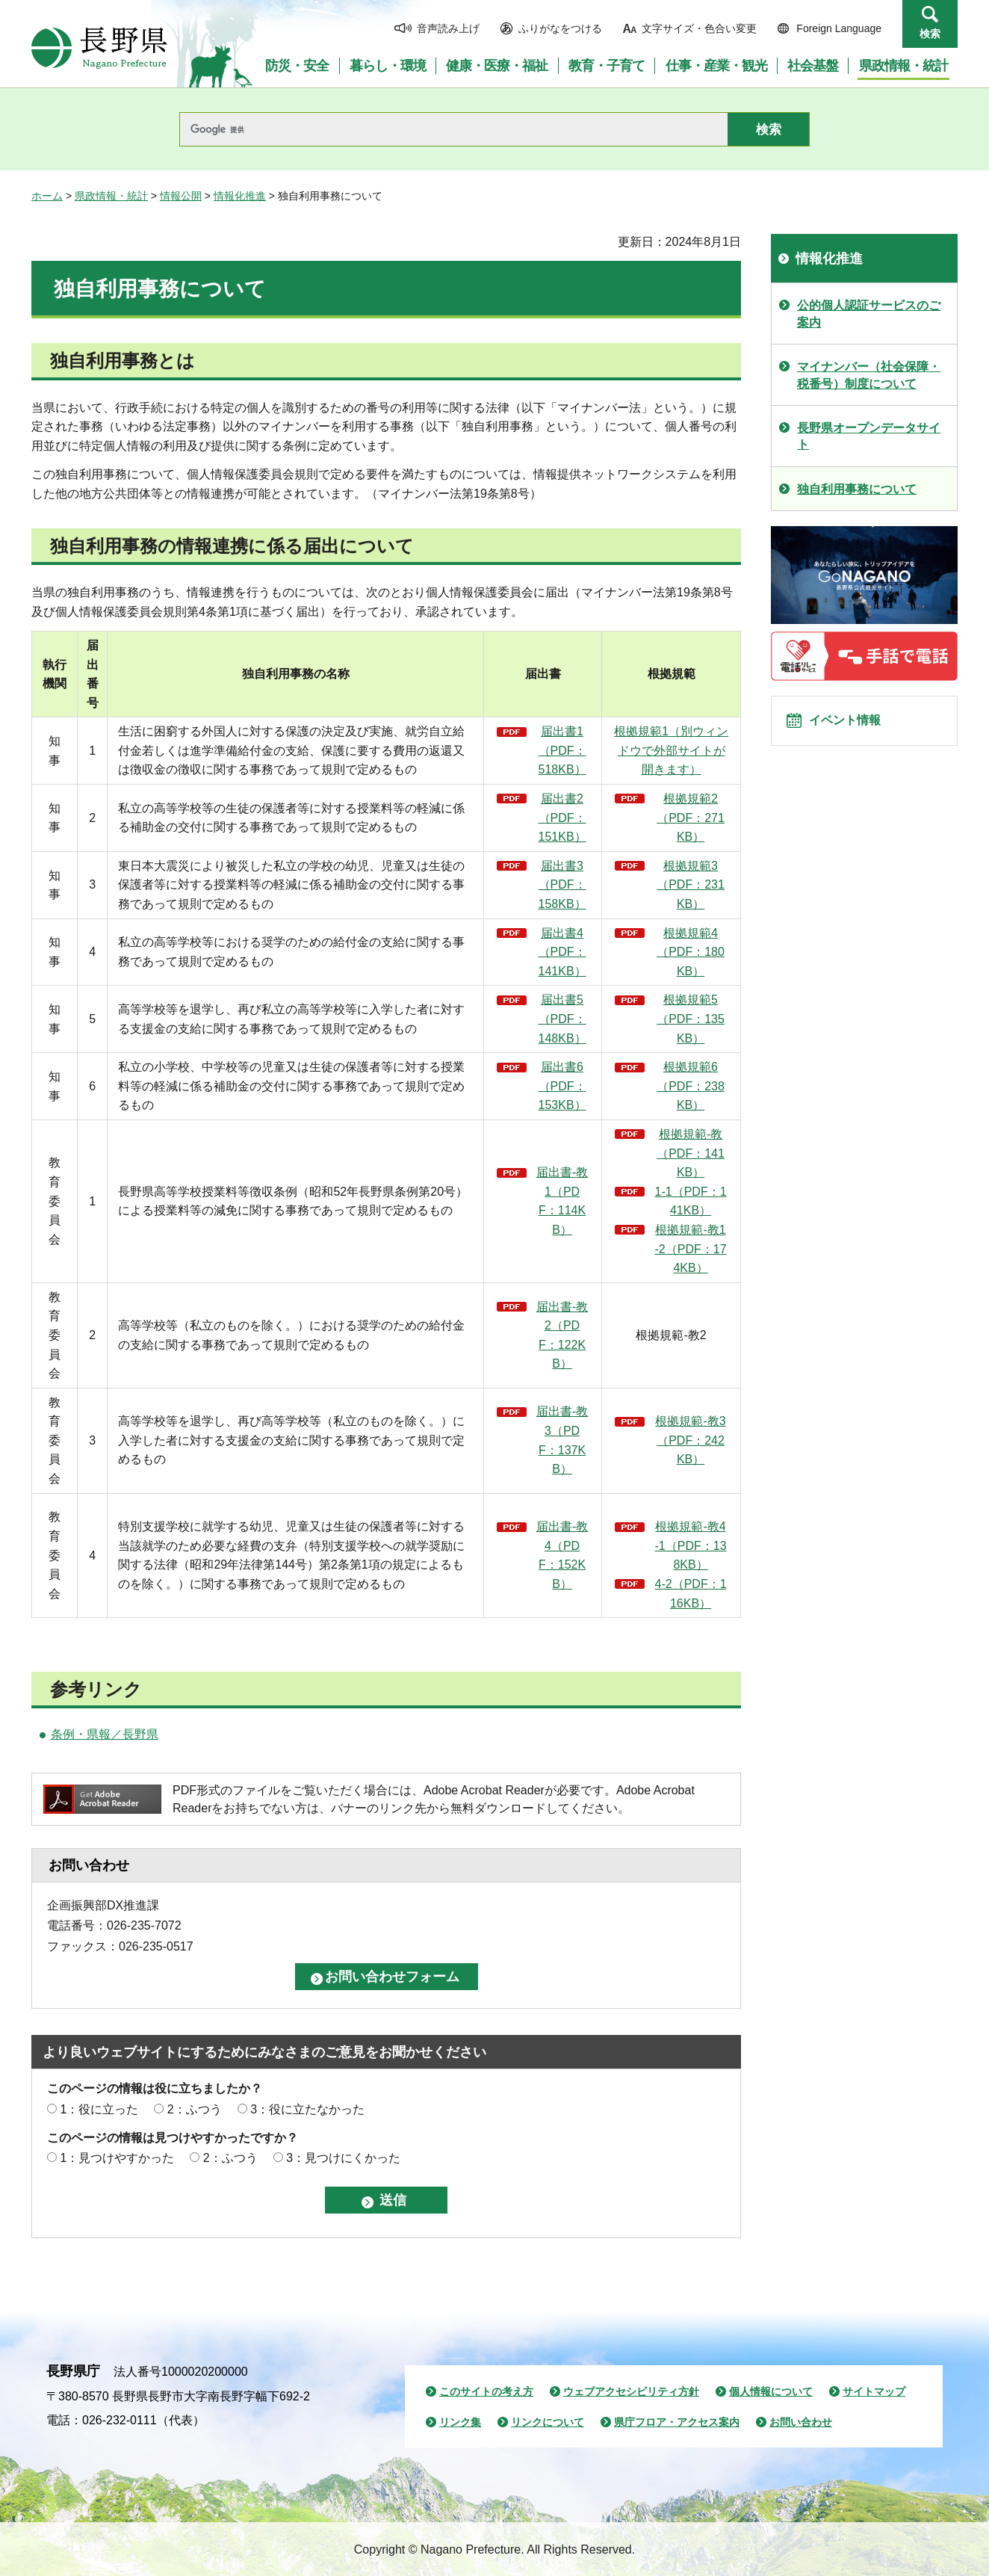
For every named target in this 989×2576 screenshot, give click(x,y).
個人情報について (771, 2391)
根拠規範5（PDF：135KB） (691, 1018)
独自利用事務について (857, 489)
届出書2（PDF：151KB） (562, 817)
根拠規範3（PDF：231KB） (691, 884)
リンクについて (547, 2422)
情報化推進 (240, 196)
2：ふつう (194, 2109)
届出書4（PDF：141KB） (562, 952)
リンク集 (460, 2422)
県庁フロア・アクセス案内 (677, 2422)
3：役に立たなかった (307, 2109)
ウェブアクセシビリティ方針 (631, 2391)
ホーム (47, 196)
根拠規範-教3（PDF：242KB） (690, 1440)
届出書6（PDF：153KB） (562, 1085)
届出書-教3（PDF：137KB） (562, 1440)
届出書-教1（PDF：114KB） (562, 1201)
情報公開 (181, 196)
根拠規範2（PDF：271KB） (691, 817)
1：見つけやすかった (117, 2158)
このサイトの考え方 (486, 2391)
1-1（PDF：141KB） (691, 1201)
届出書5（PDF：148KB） (562, 1018)
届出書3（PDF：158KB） (562, 884)
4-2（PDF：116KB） (691, 1594)
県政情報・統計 (111, 196)
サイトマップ (874, 2391)
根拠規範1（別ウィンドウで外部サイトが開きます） (671, 750)
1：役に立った (99, 2109)
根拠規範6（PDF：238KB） (691, 1085)
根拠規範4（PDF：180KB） (691, 952)
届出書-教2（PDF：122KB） (562, 1335)
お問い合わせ (800, 2422)
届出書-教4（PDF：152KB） (562, 1555)
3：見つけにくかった (343, 2158)
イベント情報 (854, 727)
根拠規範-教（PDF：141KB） (691, 1153)
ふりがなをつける (560, 28)
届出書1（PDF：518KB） (562, 750)
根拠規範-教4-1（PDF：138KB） (691, 1545)
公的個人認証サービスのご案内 (868, 313)
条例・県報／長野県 (104, 1734)
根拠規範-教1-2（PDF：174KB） (691, 1248)
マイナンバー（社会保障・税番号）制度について (868, 374)
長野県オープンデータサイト (868, 436)
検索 (930, 34)
